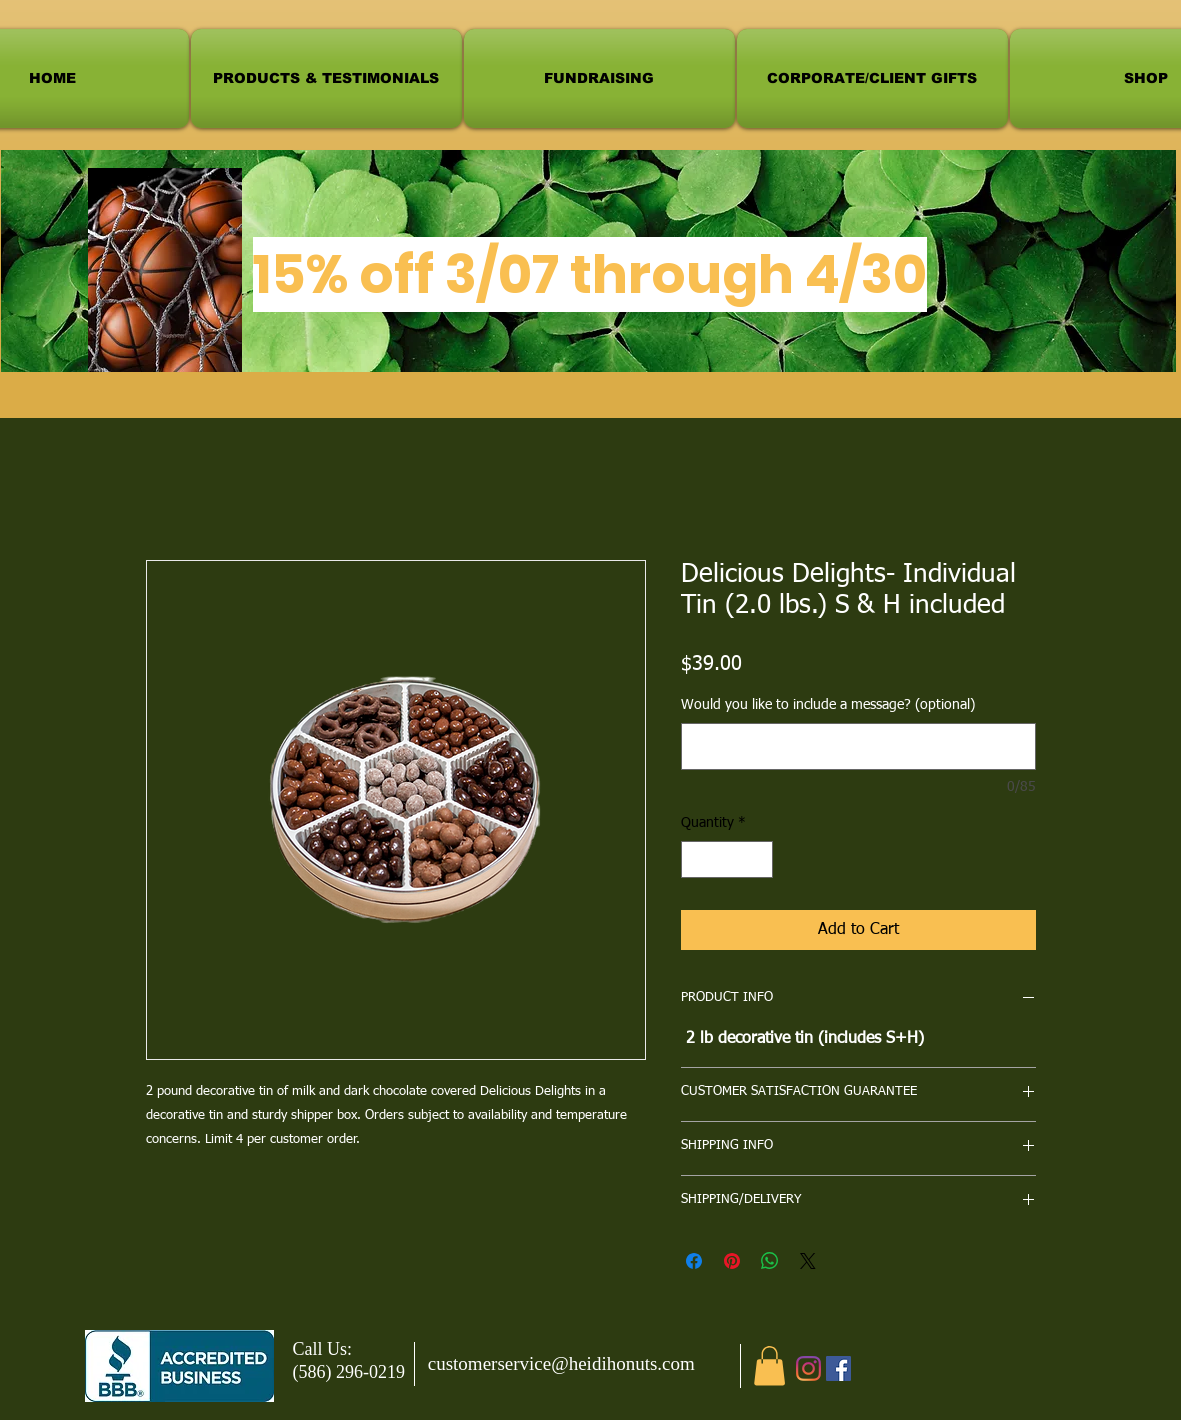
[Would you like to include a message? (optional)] (858, 746)
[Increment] (757, 859)
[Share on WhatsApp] (770, 1261)
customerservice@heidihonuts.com (561, 1363)
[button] (769, 1365)
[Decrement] (696, 859)
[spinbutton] (727, 859)
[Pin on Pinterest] (732, 1261)
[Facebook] (838, 1368)
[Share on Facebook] (694, 1261)
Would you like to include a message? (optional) (828, 705)
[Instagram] (808, 1368)
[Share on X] (808, 1261)
